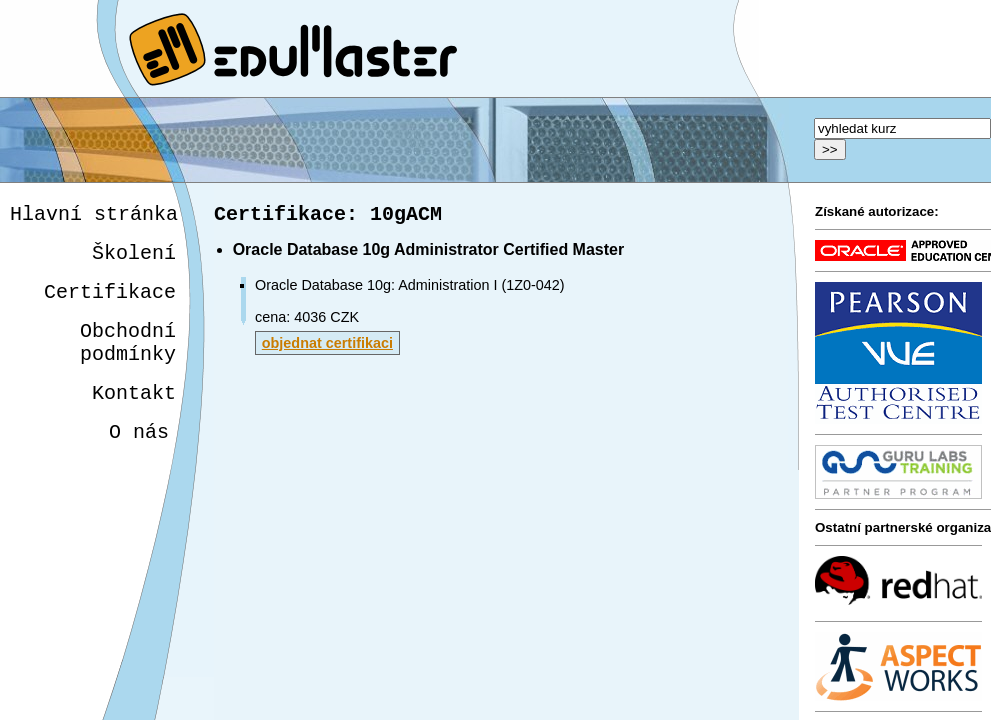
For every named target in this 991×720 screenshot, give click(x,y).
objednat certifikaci (327, 347)
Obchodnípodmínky (128, 359)
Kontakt (131, 415)
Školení (134, 259)
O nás (135, 458)
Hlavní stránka (94, 216)
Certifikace (110, 302)
